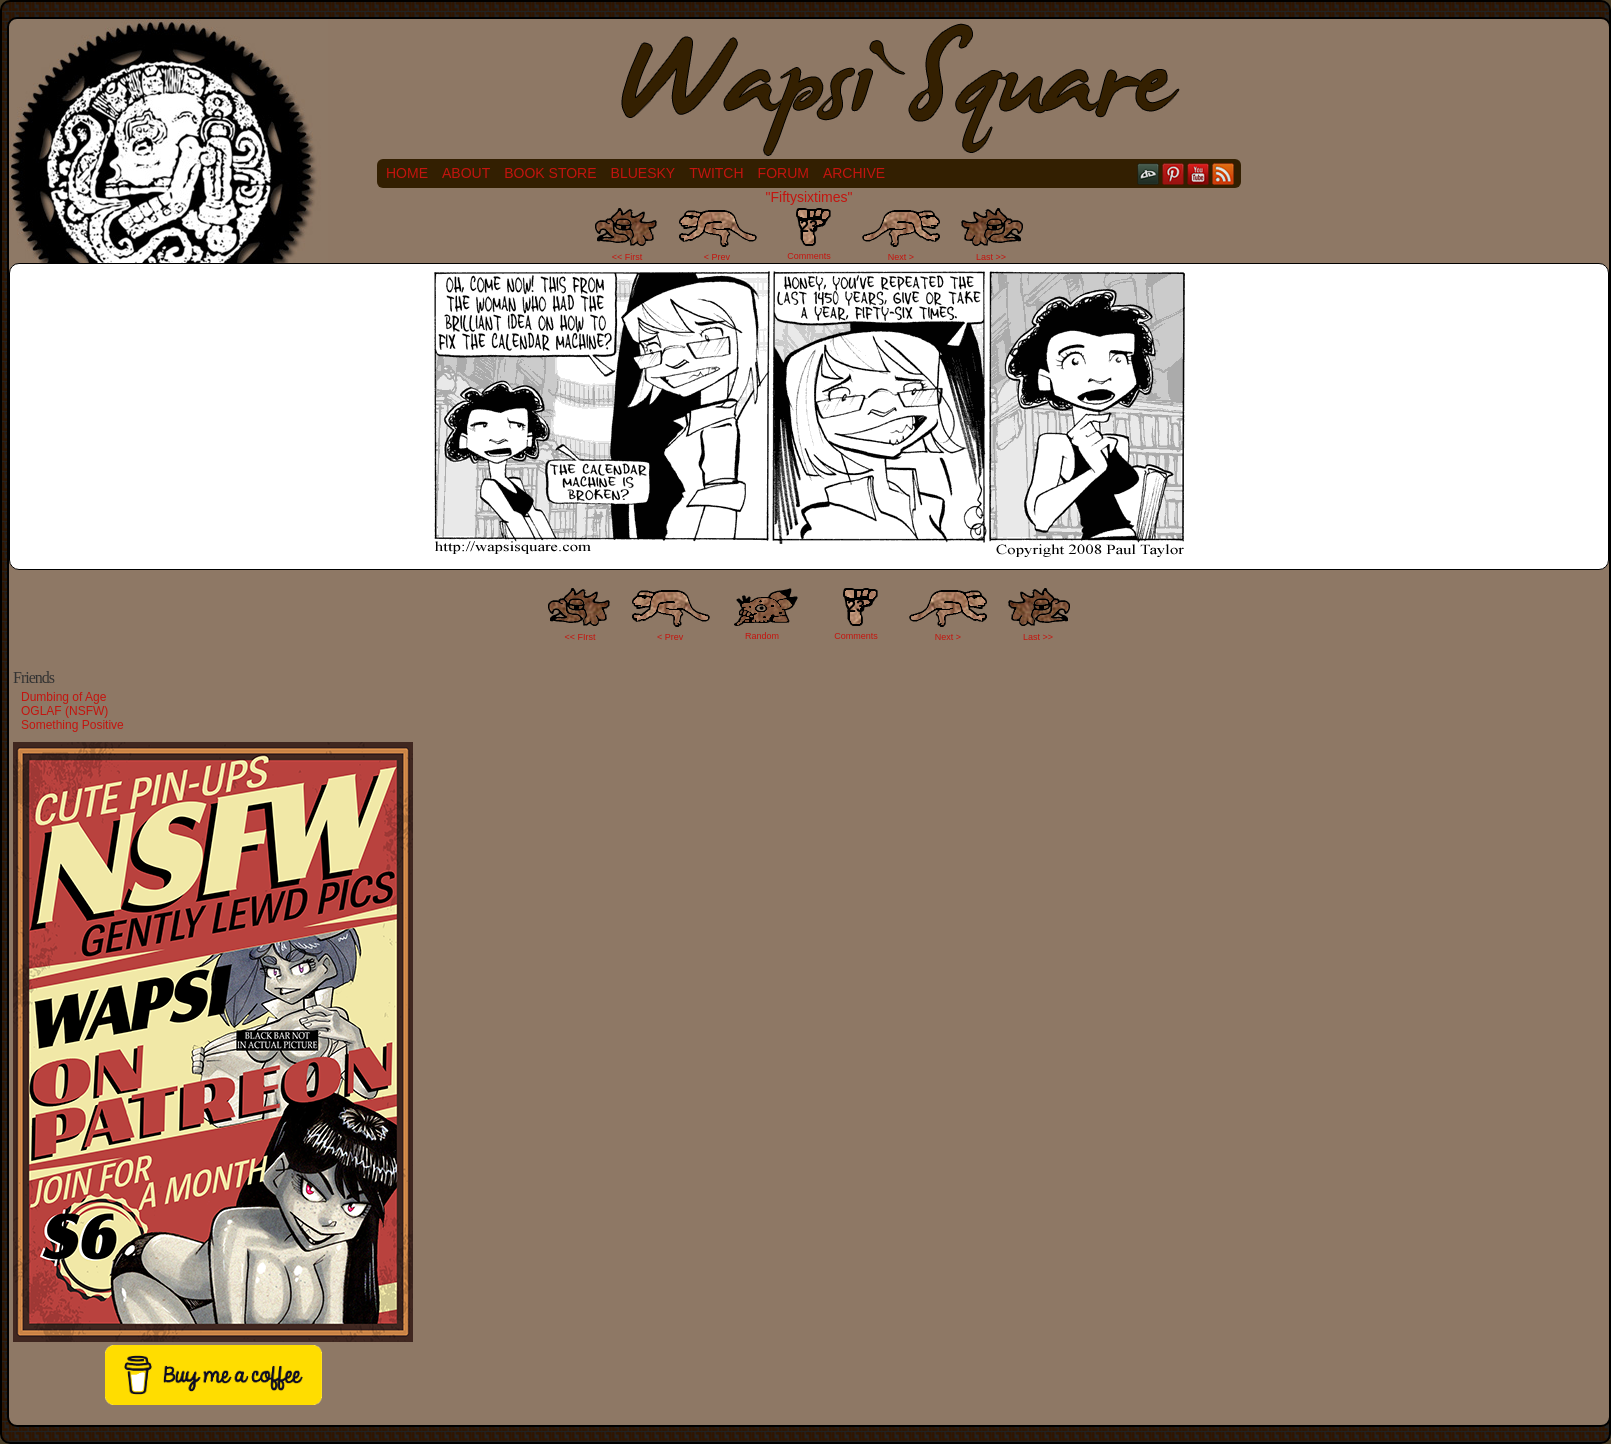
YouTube (1198, 173)
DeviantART (1148, 173)
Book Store (550, 173)
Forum (783, 173)
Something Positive (72, 725)
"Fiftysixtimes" (809, 197)
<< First (627, 257)
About (466, 173)
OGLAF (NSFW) (64, 711)
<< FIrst (580, 637)
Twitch (716, 173)
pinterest (1173, 173)
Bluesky (643, 173)
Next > (901, 257)
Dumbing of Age (63, 697)
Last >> (991, 257)
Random (762, 636)
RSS (1223, 173)
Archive (854, 173)
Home (407, 173)
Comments (809, 234)
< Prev (717, 257)
